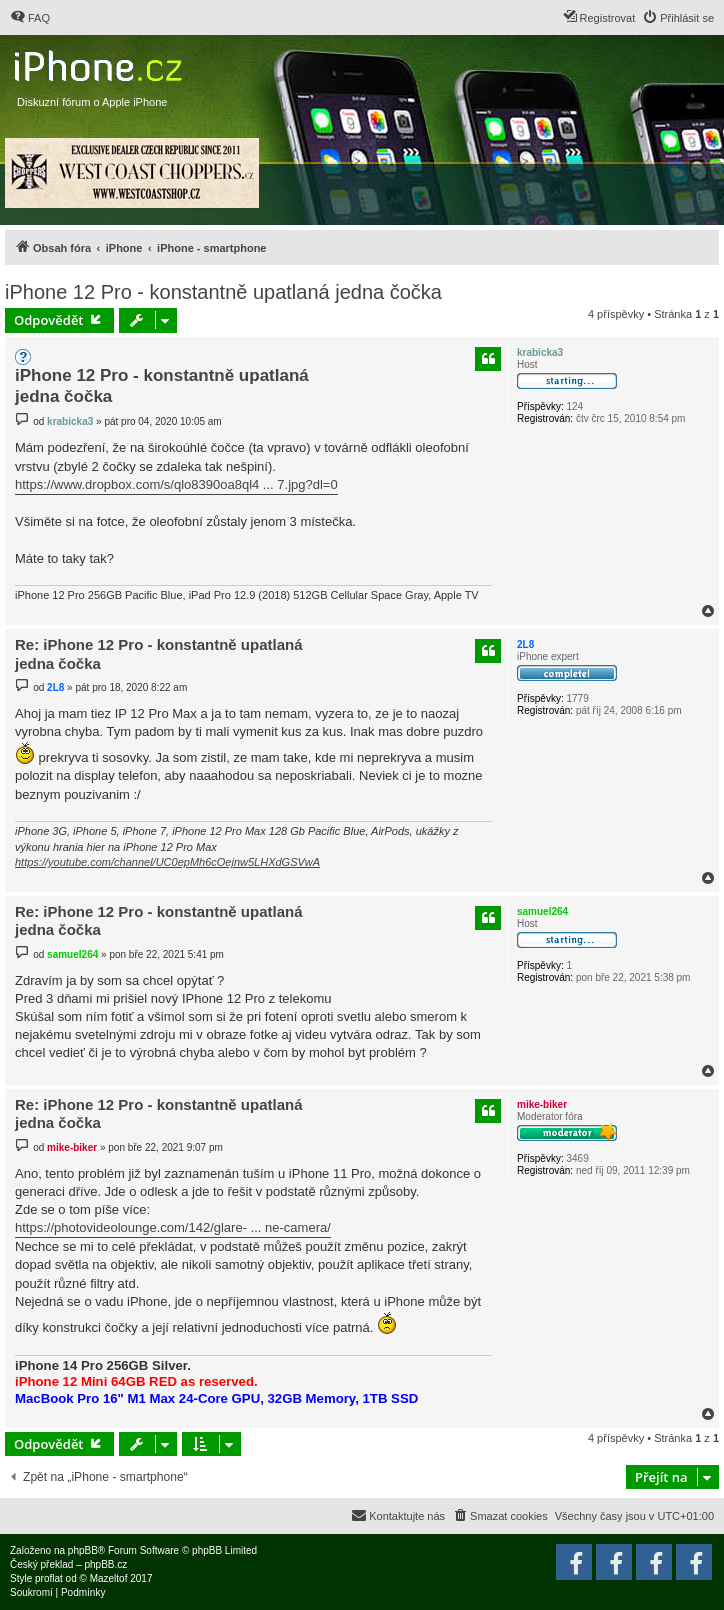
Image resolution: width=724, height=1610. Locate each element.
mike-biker (542, 1104)
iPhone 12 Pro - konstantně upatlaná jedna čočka (223, 292)
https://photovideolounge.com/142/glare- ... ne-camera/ (173, 1227)
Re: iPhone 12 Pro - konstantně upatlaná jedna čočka (159, 654)
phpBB (83, 1550)
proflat (49, 1578)
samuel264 (542, 911)
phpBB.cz (105, 1564)
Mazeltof (109, 1578)
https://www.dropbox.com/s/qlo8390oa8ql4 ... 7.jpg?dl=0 (176, 484)
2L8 (525, 644)
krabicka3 (540, 352)
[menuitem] (30, 18)
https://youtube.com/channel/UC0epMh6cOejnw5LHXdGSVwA (167, 862)
